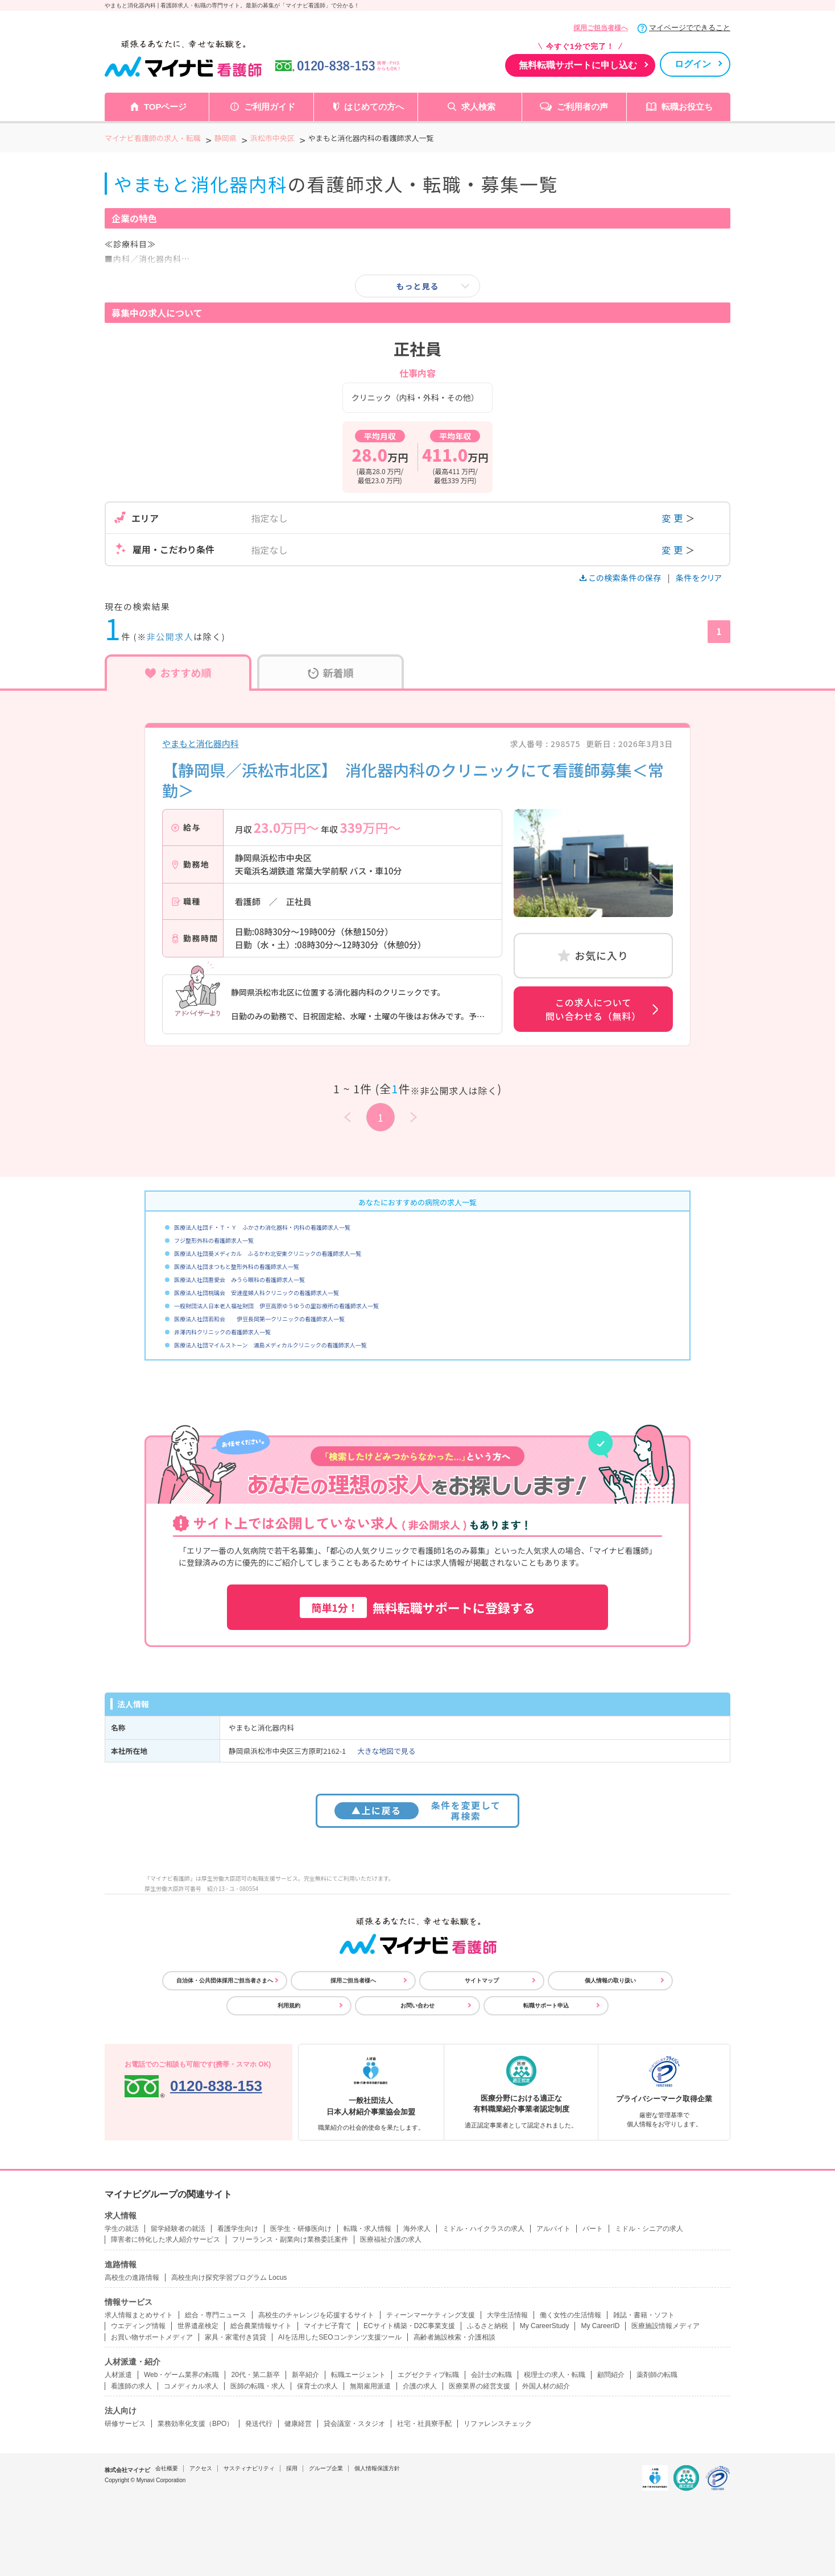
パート (592, 2229)
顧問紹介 (611, 2375)
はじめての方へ (374, 106)
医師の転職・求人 (257, 2386)
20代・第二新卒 (255, 2375)
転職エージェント (358, 2375)
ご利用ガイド (269, 106)
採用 (291, 2468)
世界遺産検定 (197, 2326)
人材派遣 (118, 2375)
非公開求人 (170, 636)
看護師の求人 (131, 2386)
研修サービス (125, 2424)
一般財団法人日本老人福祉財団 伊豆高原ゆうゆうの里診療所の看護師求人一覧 (276, 1305)
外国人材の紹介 (546, 2386)
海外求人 (417, 2229)
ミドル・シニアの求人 (649, 2229)
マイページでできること (689, 27)
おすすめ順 (178, 672)
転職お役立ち (687, 106)
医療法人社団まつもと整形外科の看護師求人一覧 (236, 1266)
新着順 (331, 672)
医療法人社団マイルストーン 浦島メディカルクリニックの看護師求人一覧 (270, 1345)
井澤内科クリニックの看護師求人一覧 (222, 1332)
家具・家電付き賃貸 (235, 2337)
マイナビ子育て (328, 2326)
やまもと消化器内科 (200, 743)
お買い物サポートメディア (152, 2337)
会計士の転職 (491, 2375)
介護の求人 (420, 2386)
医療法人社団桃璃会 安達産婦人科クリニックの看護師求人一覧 (256, 1292)
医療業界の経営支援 (479, 2386)
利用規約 (289, 2005)
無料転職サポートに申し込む (578, 65)
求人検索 (478, 106)
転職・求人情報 (367, 2229)
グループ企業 (326, 2468)
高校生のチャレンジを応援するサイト (316, 2315)
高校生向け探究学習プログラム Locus (229, 2278)
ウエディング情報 (138, 2326)
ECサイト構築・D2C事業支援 (409, 2326)
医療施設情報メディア (665, 2326)
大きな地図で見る (386, 1750)
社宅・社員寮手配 (424, 2424)
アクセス (200, 2468)
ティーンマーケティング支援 (430, 2315)
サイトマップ (482, 1980)
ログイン (693, 64)
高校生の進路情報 (132, 2278)
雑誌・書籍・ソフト (644, 2315)
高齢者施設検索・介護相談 (454, 2337)
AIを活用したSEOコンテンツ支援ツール (340, 2337)
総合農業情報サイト (261, 2326)
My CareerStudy (544, 2326)
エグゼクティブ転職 (428, 2375)
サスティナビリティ (249, 2468)
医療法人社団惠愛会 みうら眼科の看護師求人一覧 (239, 1279)
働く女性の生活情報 (570, 2315)
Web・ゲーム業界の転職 (181, 2375)
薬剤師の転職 (656, 2375)
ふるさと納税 (487, 2326)
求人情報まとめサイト (139, 2315)
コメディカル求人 (191, 2386)
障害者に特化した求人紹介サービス (165, 2239)
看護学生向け (237, 2229)
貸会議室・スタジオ (354, 2424)
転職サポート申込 (546, 2005)
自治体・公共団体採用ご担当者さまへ (224, 1980)
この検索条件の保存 (621, 577)
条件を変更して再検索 (417, 1810)
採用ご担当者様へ (600, 28)
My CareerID (600, 2326)
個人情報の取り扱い (610, 1980)
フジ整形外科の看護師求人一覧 (214, 1240)
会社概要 (166, 2468)
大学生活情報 (507, 2315)
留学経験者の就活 (178, 2229)
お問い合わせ (417, 2005)
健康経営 (298, 2424)
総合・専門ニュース (215, 2315)
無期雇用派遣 (370, 2386)
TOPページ (165, 106)
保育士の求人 (317, 2386)
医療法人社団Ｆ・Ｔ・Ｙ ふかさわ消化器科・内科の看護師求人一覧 (262, 1227)
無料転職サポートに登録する (417, 1607)
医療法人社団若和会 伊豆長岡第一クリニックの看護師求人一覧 (259, 1318)
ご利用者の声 (582, 106)
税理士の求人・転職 (554, 2375)
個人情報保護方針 (377, 2468)
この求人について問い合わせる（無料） (593, 1009)
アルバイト (553, 2229)
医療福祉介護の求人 (390, 2239)
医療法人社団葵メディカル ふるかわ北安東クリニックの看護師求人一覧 (267, 1253)
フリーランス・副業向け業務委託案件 (290, 2239)
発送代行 (258, 2424)
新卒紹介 (305, 2375)
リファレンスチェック (498, 2424)
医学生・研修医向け (301, 2229)
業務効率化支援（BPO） (195, 2424)
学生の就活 (122, 2229)
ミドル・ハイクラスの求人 (483, 2229)
